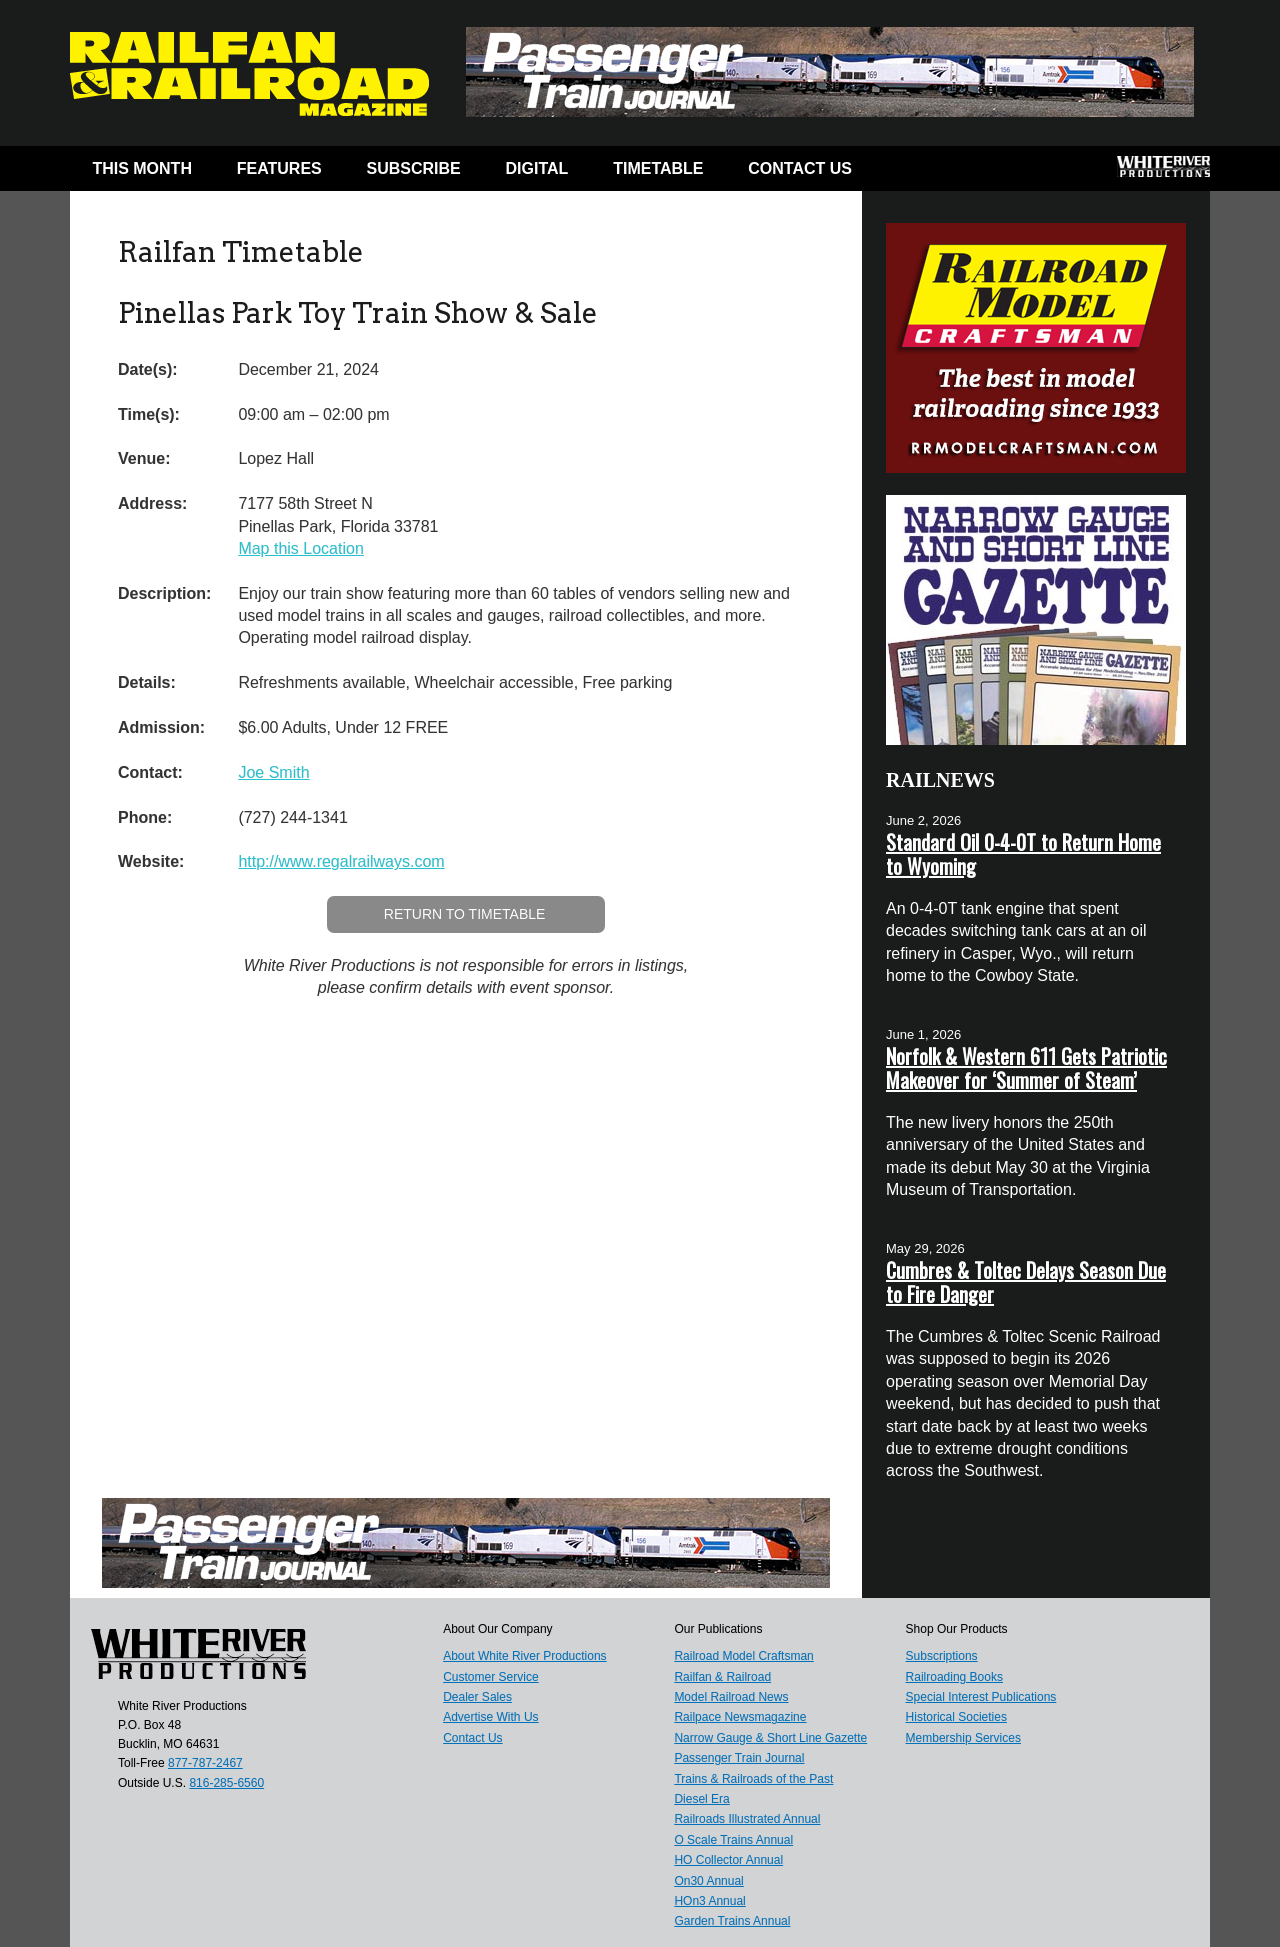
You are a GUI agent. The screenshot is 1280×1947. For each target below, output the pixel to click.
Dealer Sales (477, 1697)
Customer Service (490, 1677)
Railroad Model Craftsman (743, 1656)
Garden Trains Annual (732, 1921)
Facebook (912, 173)
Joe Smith (273, 772)
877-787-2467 (205, 1763)
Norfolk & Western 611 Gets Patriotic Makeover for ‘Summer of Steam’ (1026, 1068)
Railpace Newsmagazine (740, 1717)
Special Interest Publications (981, 1697)
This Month (142, 168)
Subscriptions (942, 1656)
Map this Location (300, 548)
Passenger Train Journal (739, 1758)
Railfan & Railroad (722, 1677)
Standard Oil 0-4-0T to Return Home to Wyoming (1023, 854)
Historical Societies (956, 1717)
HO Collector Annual (728, 1860)
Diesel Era (701, 1799)
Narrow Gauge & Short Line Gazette (770, 1738)
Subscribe (414, 168)
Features (279, 168)
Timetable (658, 168)
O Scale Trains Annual (733, 1840)
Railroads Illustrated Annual (747, 1819)
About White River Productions (524, 1656)
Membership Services (963, 1738)
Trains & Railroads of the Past (753, 1779)
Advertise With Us (490, 1717)
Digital (537, 168)
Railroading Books (954, 1677)
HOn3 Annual (709, 1901)
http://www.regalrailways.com (341, 861)
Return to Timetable (465, 914)
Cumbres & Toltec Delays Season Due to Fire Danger (1026, 1282)
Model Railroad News (731, 1697)
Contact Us (800, 168)
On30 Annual (708, 1881)
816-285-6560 (226, 1783)
